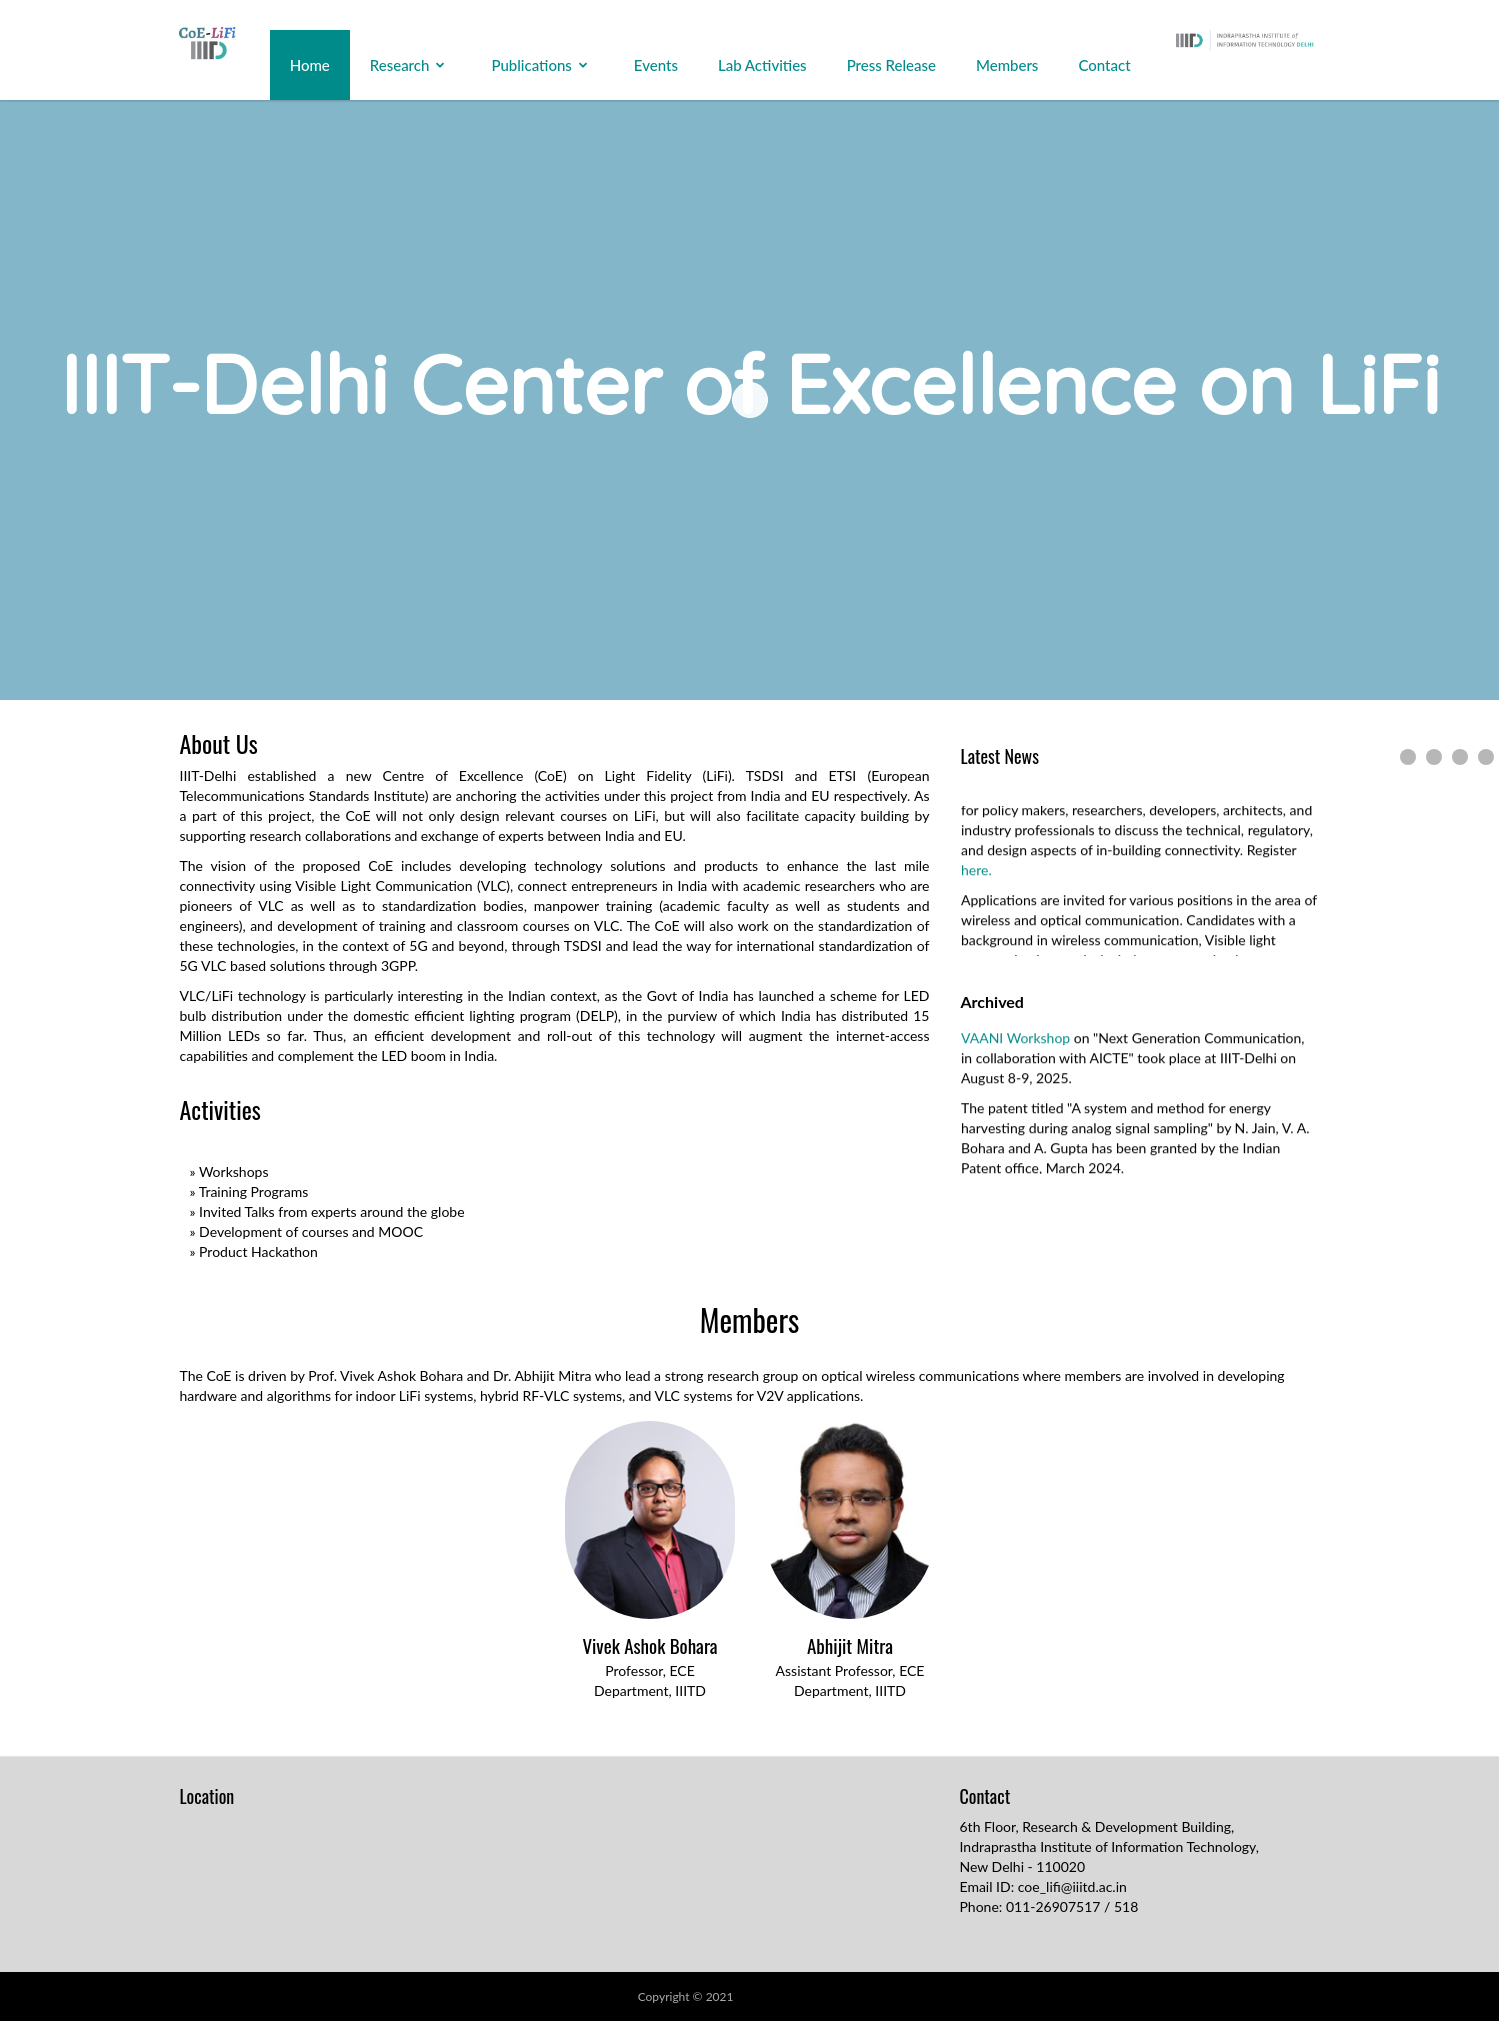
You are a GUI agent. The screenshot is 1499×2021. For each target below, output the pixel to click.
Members (1007, 65)
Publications (531, 65)
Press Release (891, 65)
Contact (1104, 65)
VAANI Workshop (1017, 1043)
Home (310, 65)
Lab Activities (762, 65)
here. (976, 875)
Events (656, 65)
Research (400, 65)
